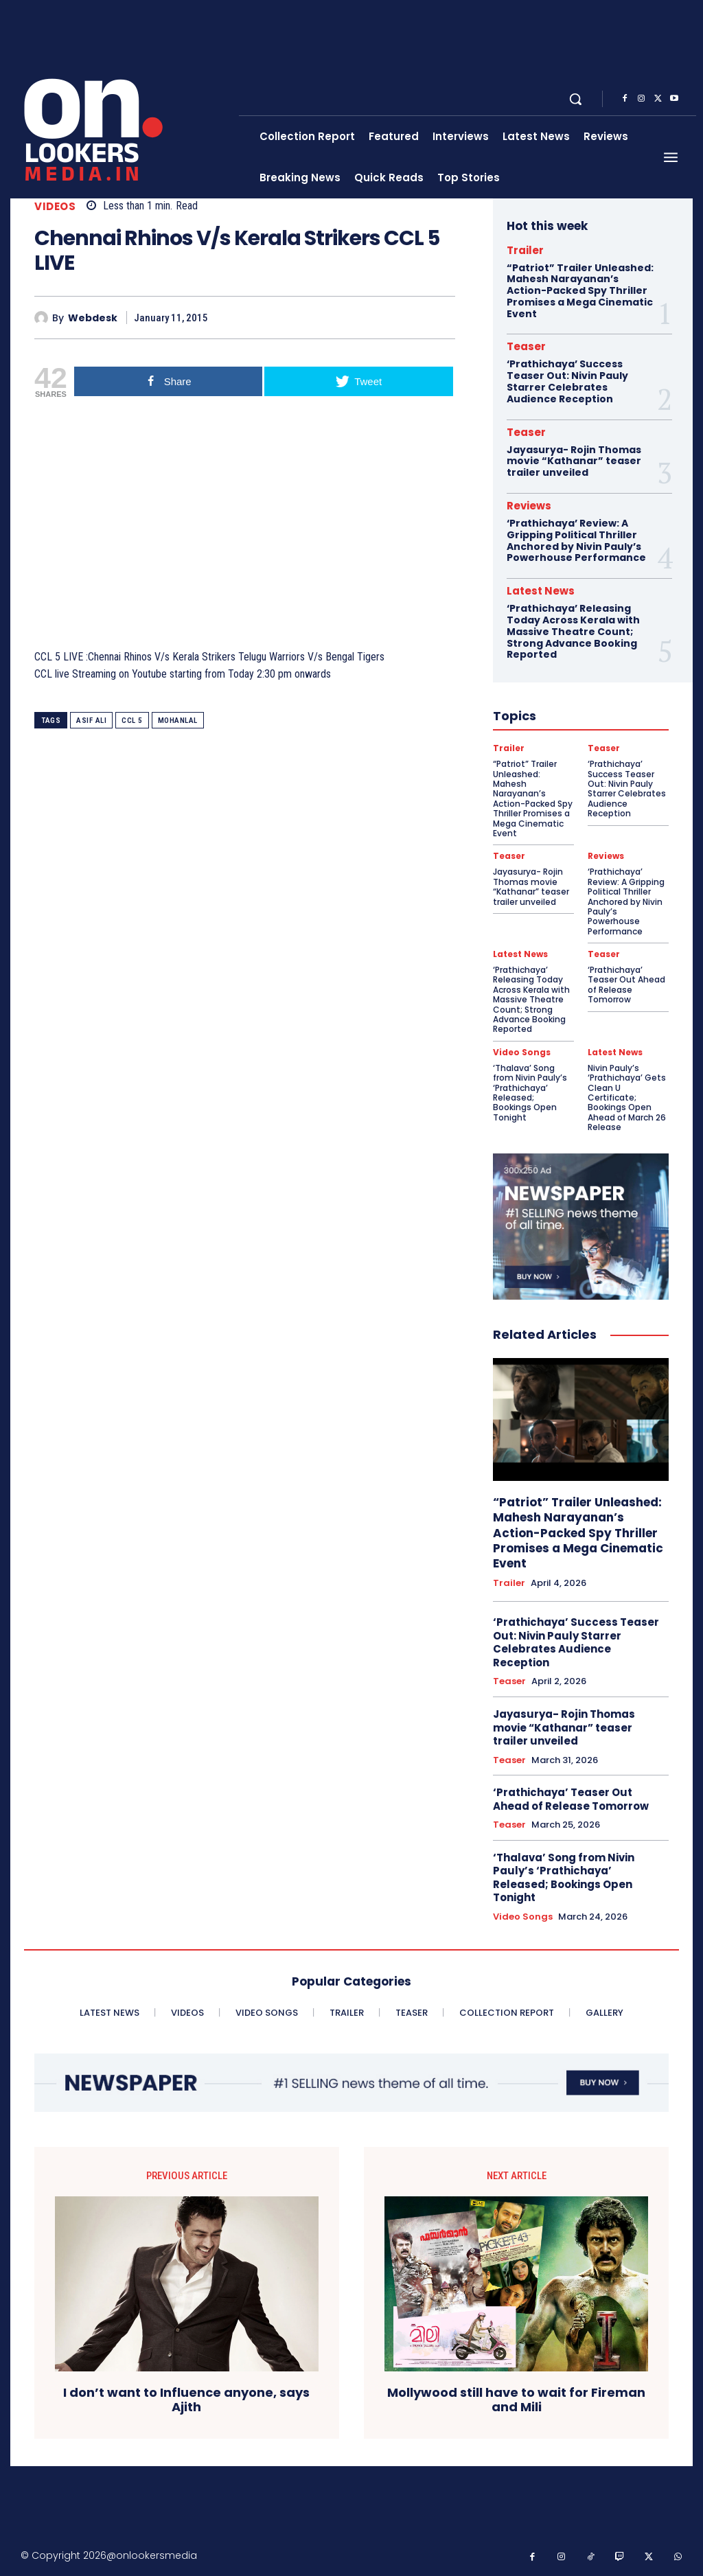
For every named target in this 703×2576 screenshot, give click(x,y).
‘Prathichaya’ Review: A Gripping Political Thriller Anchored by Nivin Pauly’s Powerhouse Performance (576, 540)
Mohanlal (178, 720)
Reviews (529, 506)
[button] (575, 98)
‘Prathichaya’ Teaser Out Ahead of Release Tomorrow (626, 984)
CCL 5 (132, 720)
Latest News (541, 591)
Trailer (525, 250)
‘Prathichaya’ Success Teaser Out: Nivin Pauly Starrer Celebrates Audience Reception (567, 381)
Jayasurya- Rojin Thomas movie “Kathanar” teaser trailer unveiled (574, 461)
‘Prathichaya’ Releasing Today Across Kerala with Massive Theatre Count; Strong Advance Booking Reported (573, 631)
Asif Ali (91, 720)
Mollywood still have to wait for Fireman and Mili (516, 2400)
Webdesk (92, 318)
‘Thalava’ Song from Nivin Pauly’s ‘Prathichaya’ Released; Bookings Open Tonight (530, 1092)
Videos (55, 206)
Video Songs (522, 1052)
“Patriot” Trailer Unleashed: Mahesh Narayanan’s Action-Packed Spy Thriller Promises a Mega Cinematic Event (580, 291)
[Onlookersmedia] (126, 99)
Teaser (526, 346)
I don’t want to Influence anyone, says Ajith (186, 2400)
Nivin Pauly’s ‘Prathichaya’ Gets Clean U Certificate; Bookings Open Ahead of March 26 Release (627, 1097)
